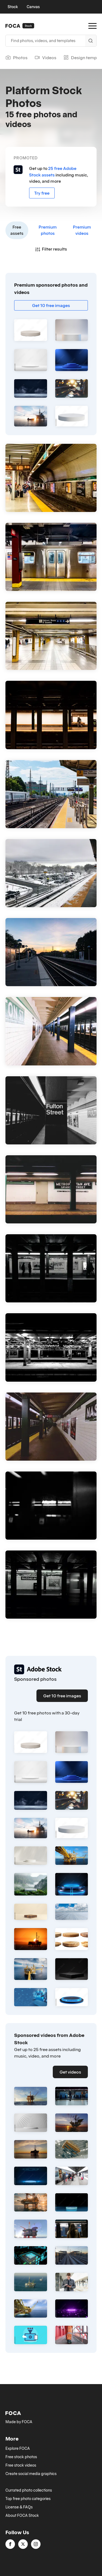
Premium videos (82, 230)
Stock (13, 6)
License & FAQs (19, 2507)
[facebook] (10, 2544)
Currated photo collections (28, 2490)
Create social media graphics (31, 2473)
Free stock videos (20, 2465)
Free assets (16, 230)
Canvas (33, 6)
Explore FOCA (17, 2448)
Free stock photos (21, 2456)
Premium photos (48, 230)
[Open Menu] (92, 26)
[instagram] (36, 2544)
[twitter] (23, 2544)
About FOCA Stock (22, 2515)
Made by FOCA (18, 2421)
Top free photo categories (28, 2498)
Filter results (51, 249)
